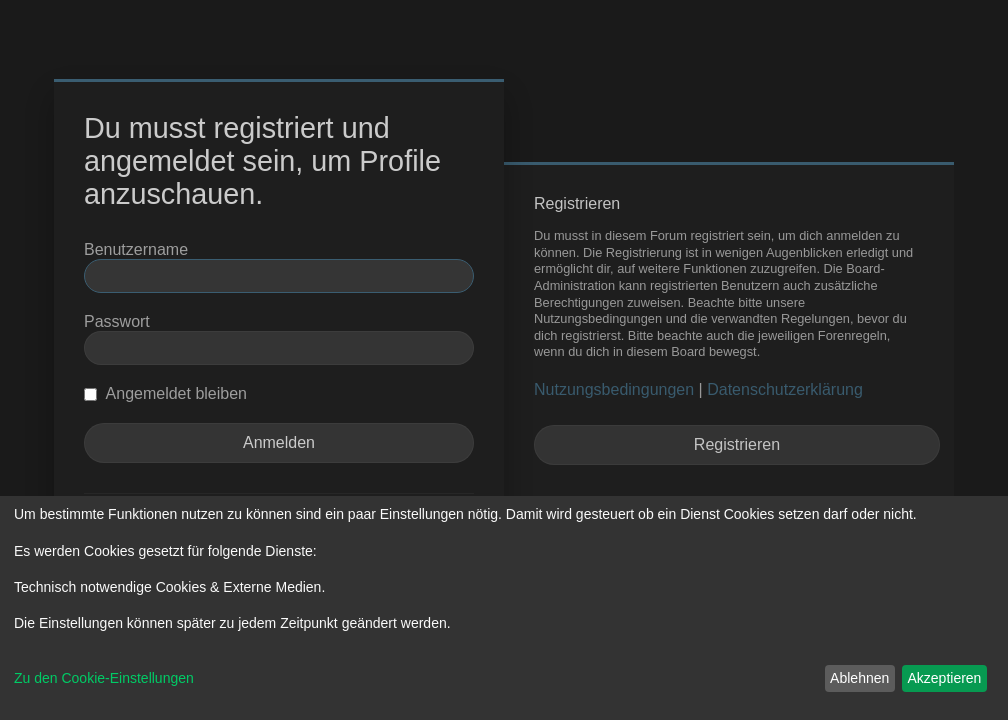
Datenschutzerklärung (785, 389)
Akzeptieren (944, 678)
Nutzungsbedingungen (614, 389)
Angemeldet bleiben (165, 393)
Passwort (117, 321)
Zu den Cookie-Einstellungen (104, 678)
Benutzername (136, 249)
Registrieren (737, 444)
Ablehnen (859, 678)
